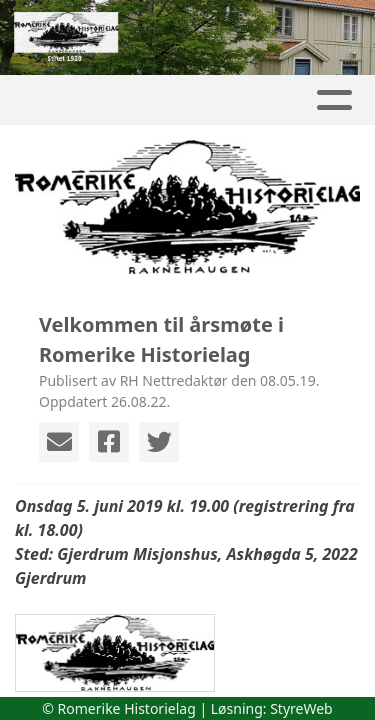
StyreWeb (301, 708)
